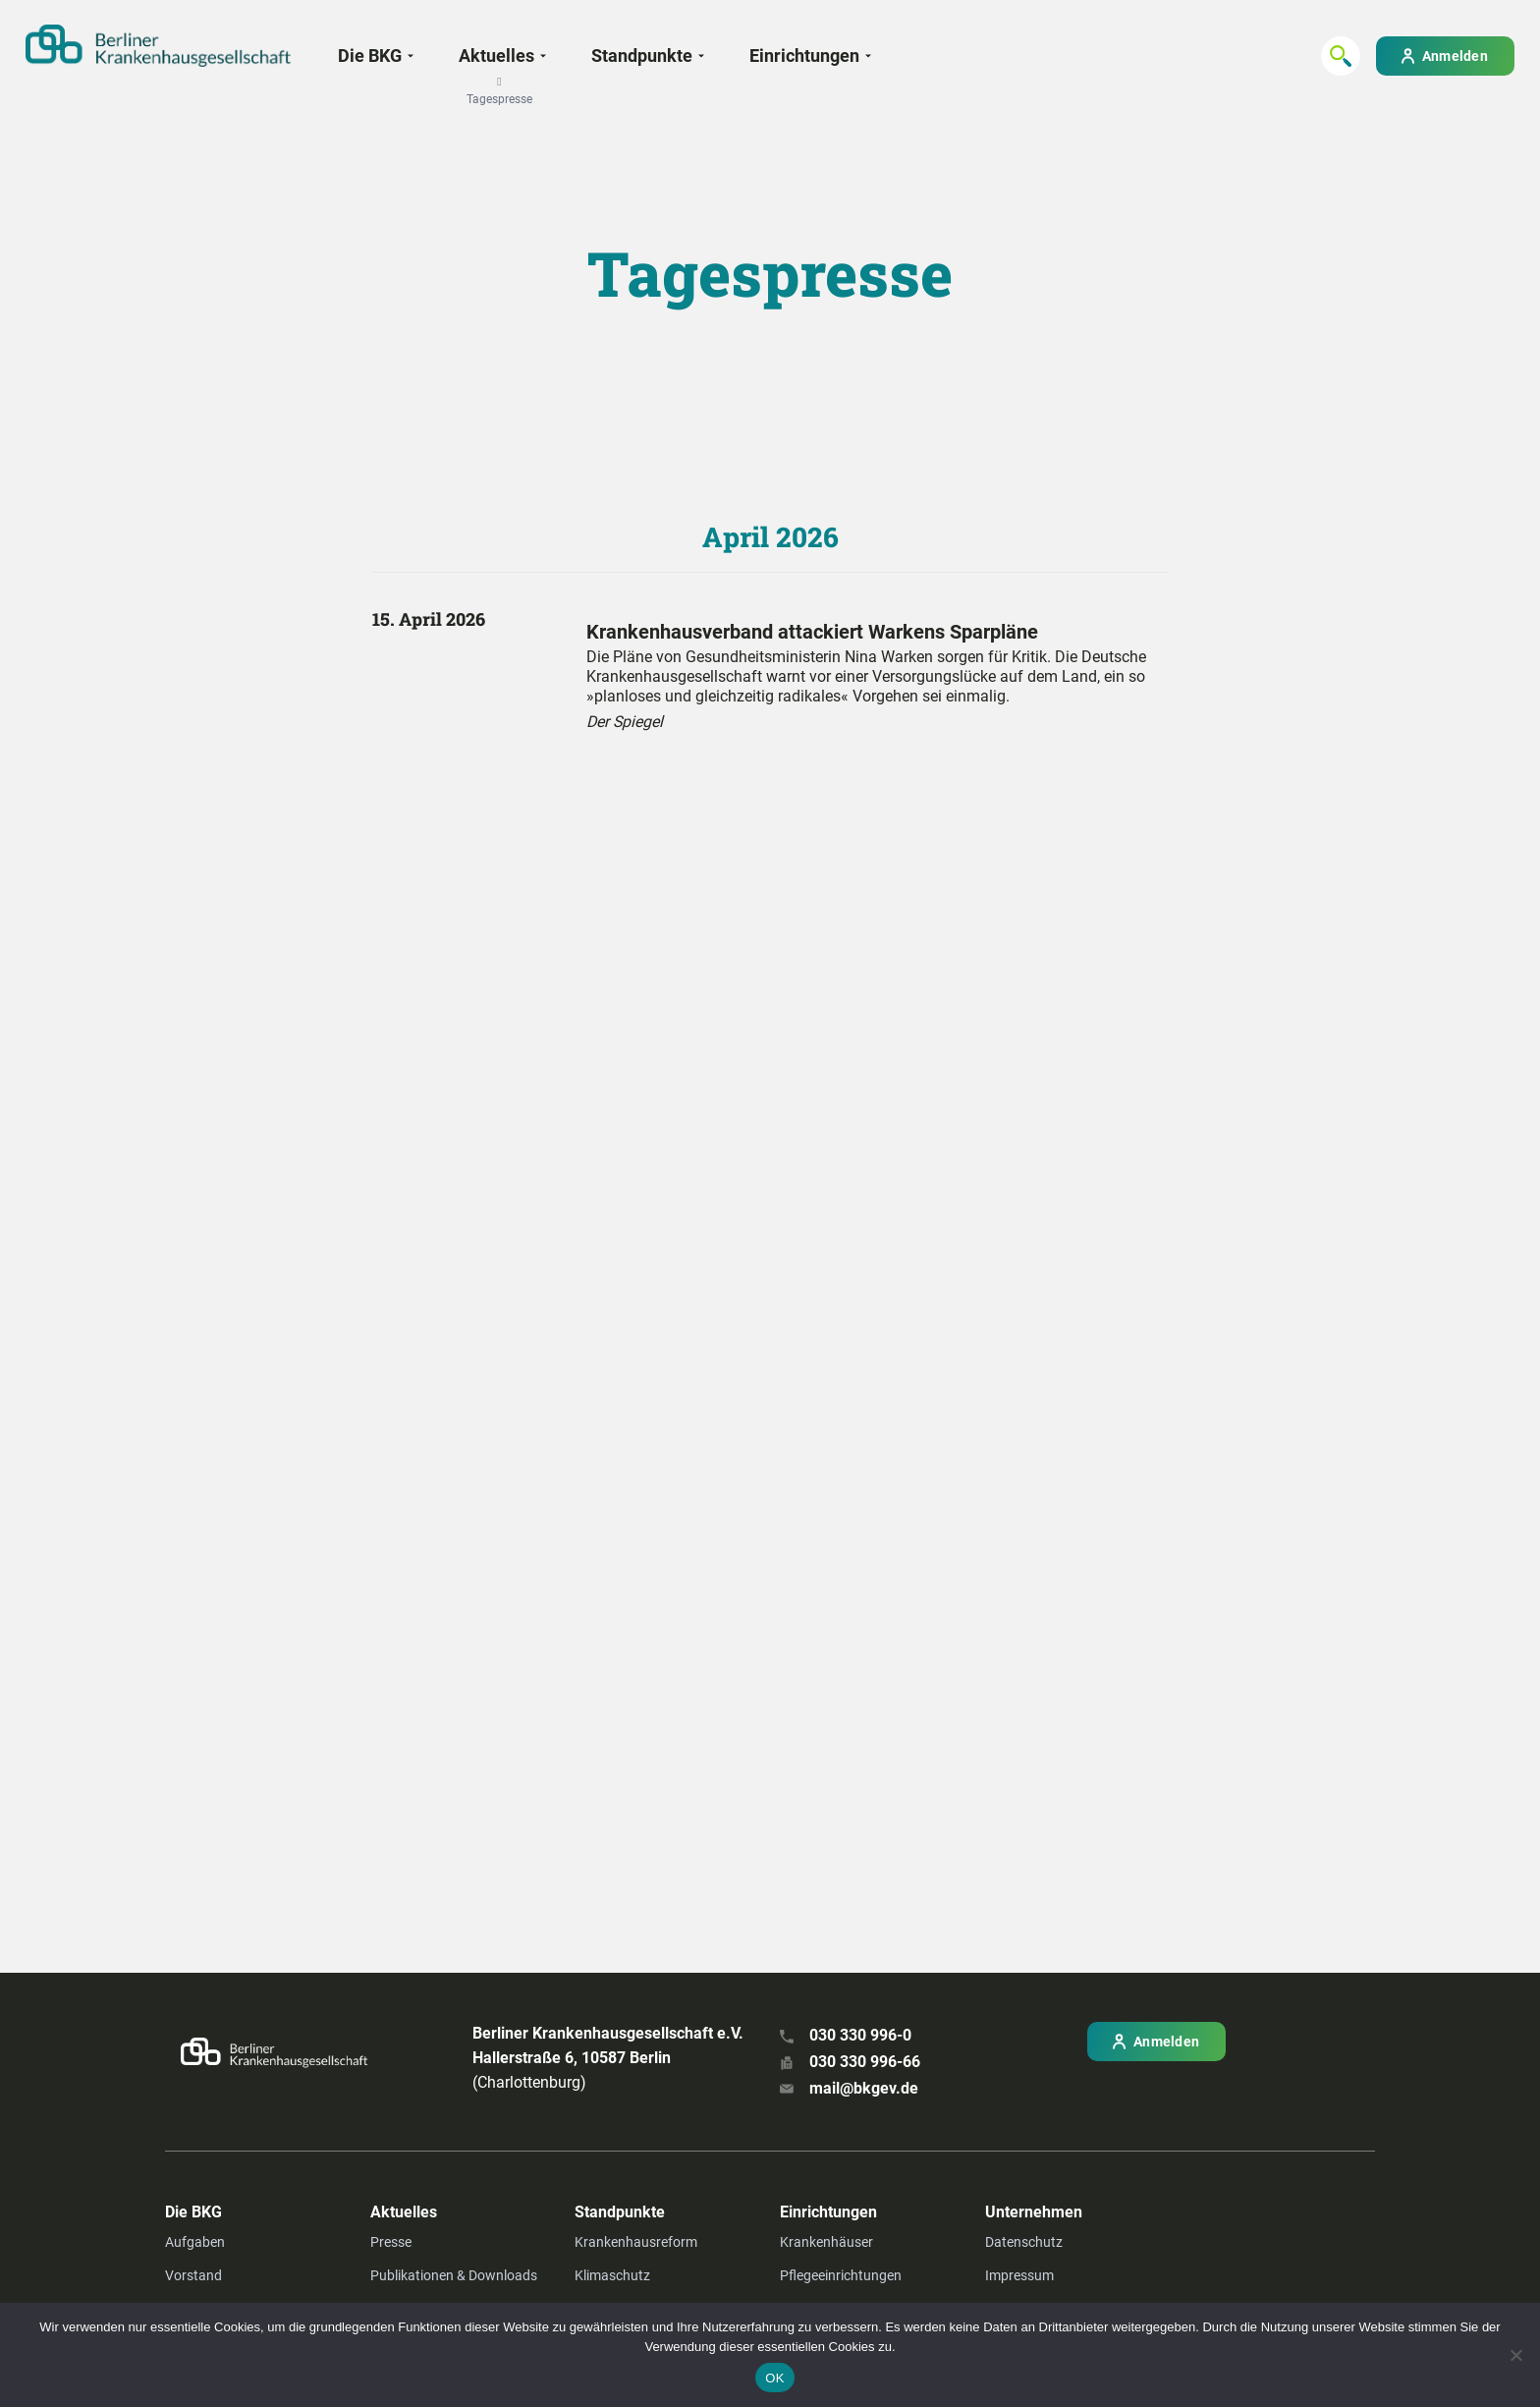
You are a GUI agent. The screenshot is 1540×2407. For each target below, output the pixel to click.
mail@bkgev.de (863, 2088)
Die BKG (370, 55)
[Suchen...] (1340, 56)
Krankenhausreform (636, 2242)
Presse (391, 2242)
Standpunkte (641, 55)
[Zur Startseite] (158, 46)
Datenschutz (1024, 2242)
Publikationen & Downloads (453, 2275)
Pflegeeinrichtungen (841, 2275)
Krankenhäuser (826, 2242)
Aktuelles (496, 62)
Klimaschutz (612, 2275)
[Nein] (1515, 2355)
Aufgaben (195, 2242)
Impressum (1019, 2275)
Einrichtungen (804, 55)
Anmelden (1455, 56)
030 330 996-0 (860, 2035)
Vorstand (193, 2275)
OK (774, 2378)
